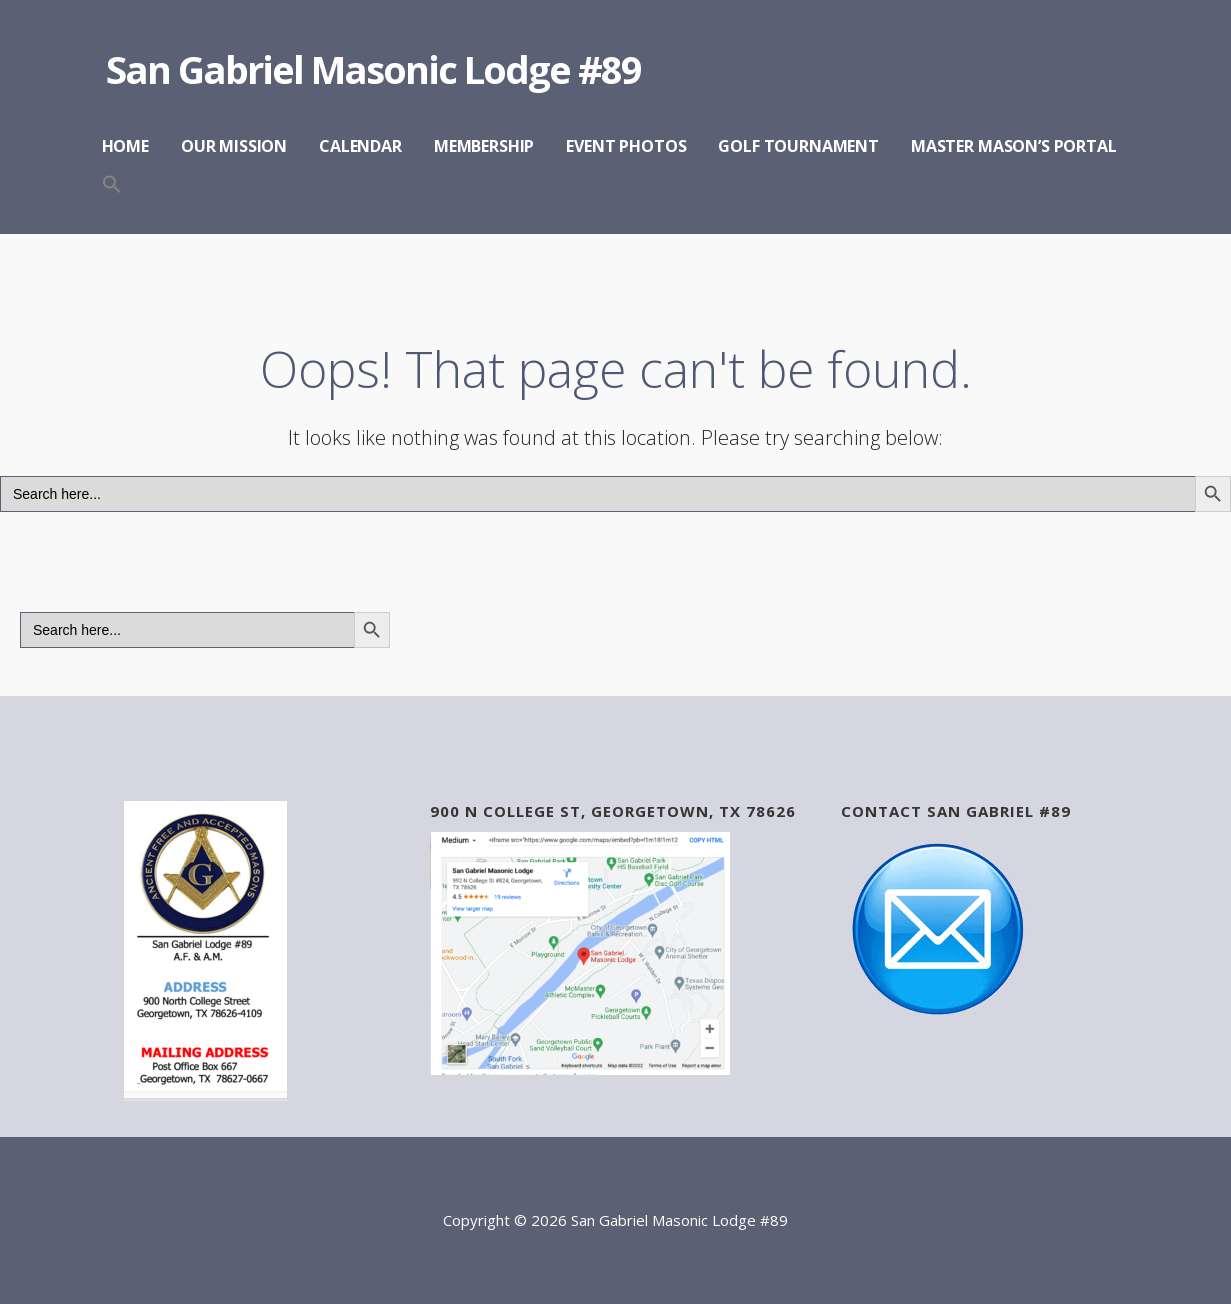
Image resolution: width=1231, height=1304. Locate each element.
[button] (112, 185)
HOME (125, 146)
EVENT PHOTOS (626, 146)
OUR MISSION (234, 146)
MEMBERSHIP (484, 146)
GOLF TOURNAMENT (798, 146)
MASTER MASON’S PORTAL (1014, 146)
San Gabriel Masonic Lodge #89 (373, 69)
